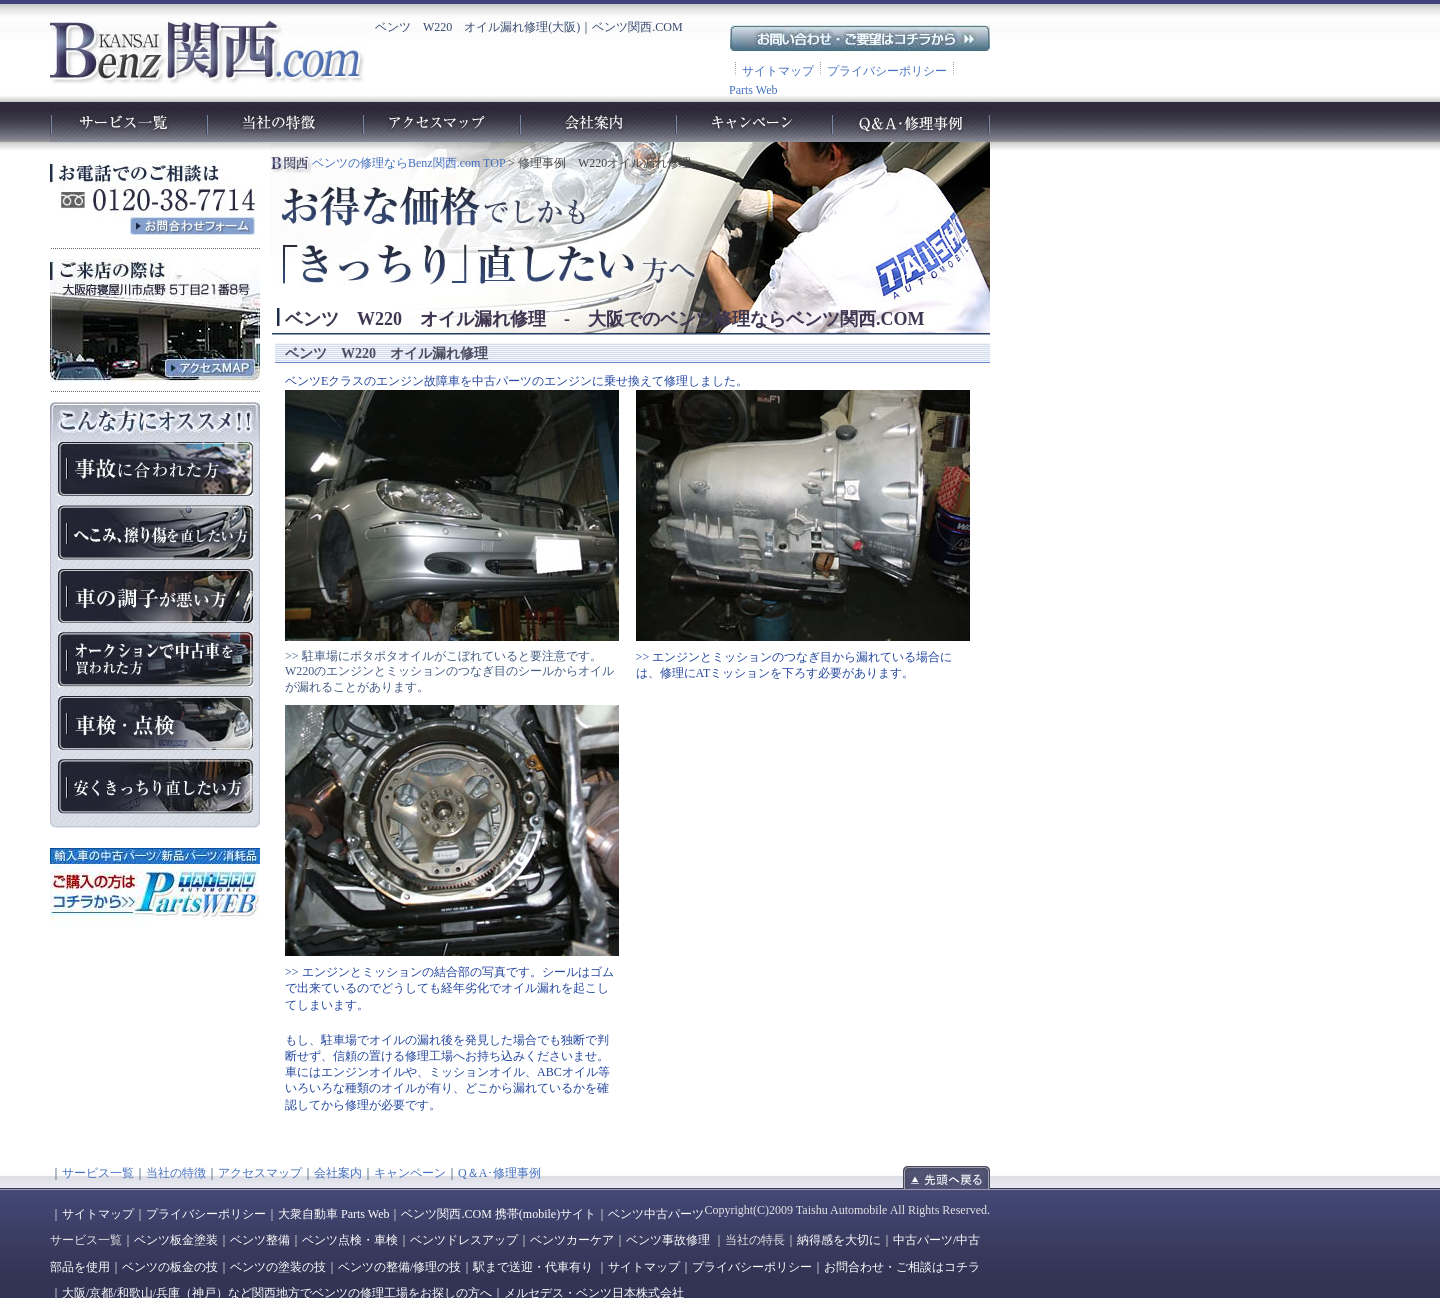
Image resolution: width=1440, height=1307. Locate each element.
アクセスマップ (260, 1173)
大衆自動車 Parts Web (333, 1214)
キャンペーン (410, 1173)
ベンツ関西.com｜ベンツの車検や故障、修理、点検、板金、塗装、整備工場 (206, 51)
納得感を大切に (839, 1240)
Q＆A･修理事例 (499, 1173)
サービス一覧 (98, 1173)
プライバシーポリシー (887, 71)
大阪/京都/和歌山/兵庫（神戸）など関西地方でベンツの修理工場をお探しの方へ (277, 1293)
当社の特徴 (176, 1173)
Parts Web (753, 90)
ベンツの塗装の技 (278, 1267)
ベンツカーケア (572, 1240)
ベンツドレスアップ (464, 1240)
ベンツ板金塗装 (176, 1240)
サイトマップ (778, 71)
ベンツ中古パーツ (656, 1214)
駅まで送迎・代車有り (533, 1267)
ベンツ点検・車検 (350, 1240)
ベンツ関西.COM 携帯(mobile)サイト (498, 1214)
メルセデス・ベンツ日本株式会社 (594, 1293)
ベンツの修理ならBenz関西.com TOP (408, 163)
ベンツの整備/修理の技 (399, 1267)
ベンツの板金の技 (170, 1267)
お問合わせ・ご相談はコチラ (902, 1267)
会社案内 (338, 1173)
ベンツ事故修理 (668, 1240)
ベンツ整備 (260, 1240)
